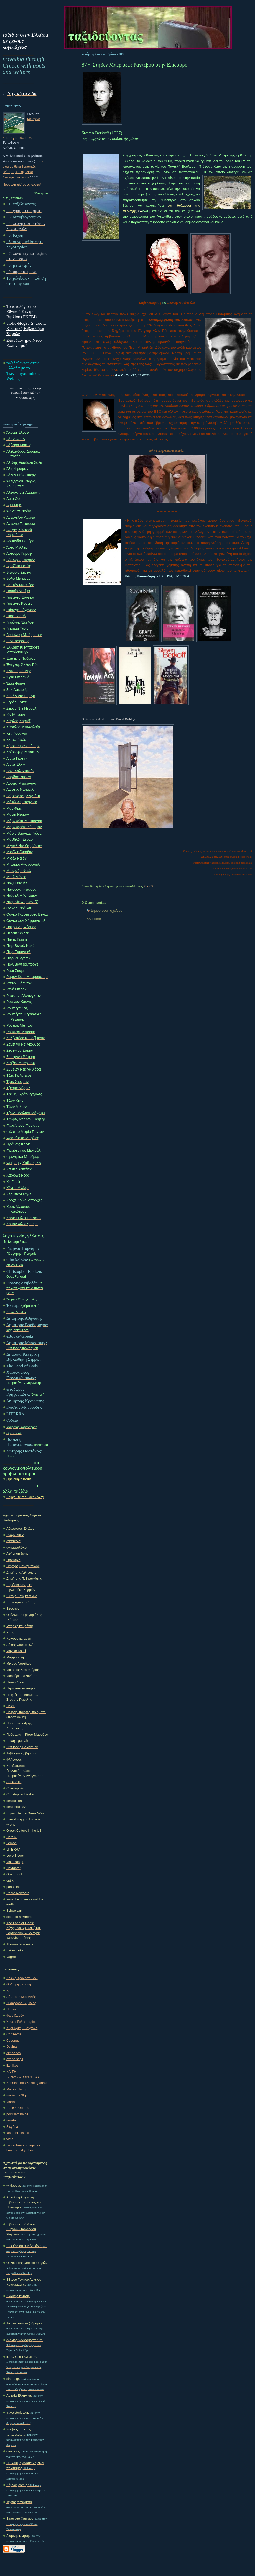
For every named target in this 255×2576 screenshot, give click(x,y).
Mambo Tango (16, 2089)
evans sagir (14, 2059)
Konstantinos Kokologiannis (26, 2083)
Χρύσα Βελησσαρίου (21, 2022)
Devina (11, 2047)
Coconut (12, 2040)
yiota (9, 2139)
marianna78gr (16, 2095)
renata (11, 2120)
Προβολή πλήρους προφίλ (22, 184)
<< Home (94, 919)
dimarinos (13, 2053)
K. (7, 1990)
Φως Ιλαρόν (15, 2015)
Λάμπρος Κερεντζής (21, 1997)
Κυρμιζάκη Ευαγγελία (21, 2028)
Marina (11, 2102)
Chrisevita (13, 2034)
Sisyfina (12, 2127)
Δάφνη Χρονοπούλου (22, 1978)
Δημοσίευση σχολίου (106, 911)
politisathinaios (17, 2114)
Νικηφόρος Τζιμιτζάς (21, 2003)
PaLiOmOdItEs (17, 2108)
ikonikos (12, 2065)
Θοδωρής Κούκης (19, 1984)
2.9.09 (148, 886)
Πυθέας (11, 2009)
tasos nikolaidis (17, 2133)
